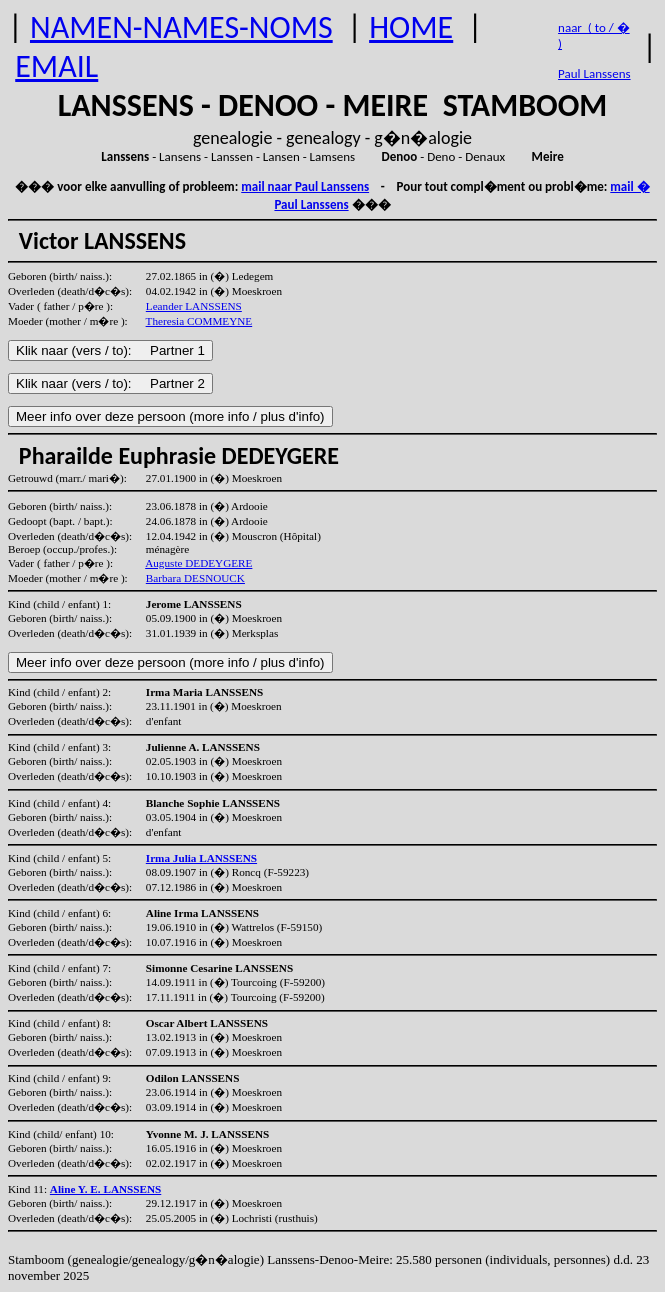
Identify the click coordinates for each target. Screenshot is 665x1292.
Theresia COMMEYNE (199, 321)
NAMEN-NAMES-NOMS (181, 27)
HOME (411, 27)
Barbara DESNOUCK (195, 578)
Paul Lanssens (594, 73)
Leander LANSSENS (194, 306)
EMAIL (56, 66)
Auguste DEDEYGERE (198, 563)
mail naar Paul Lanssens (305, 186)
